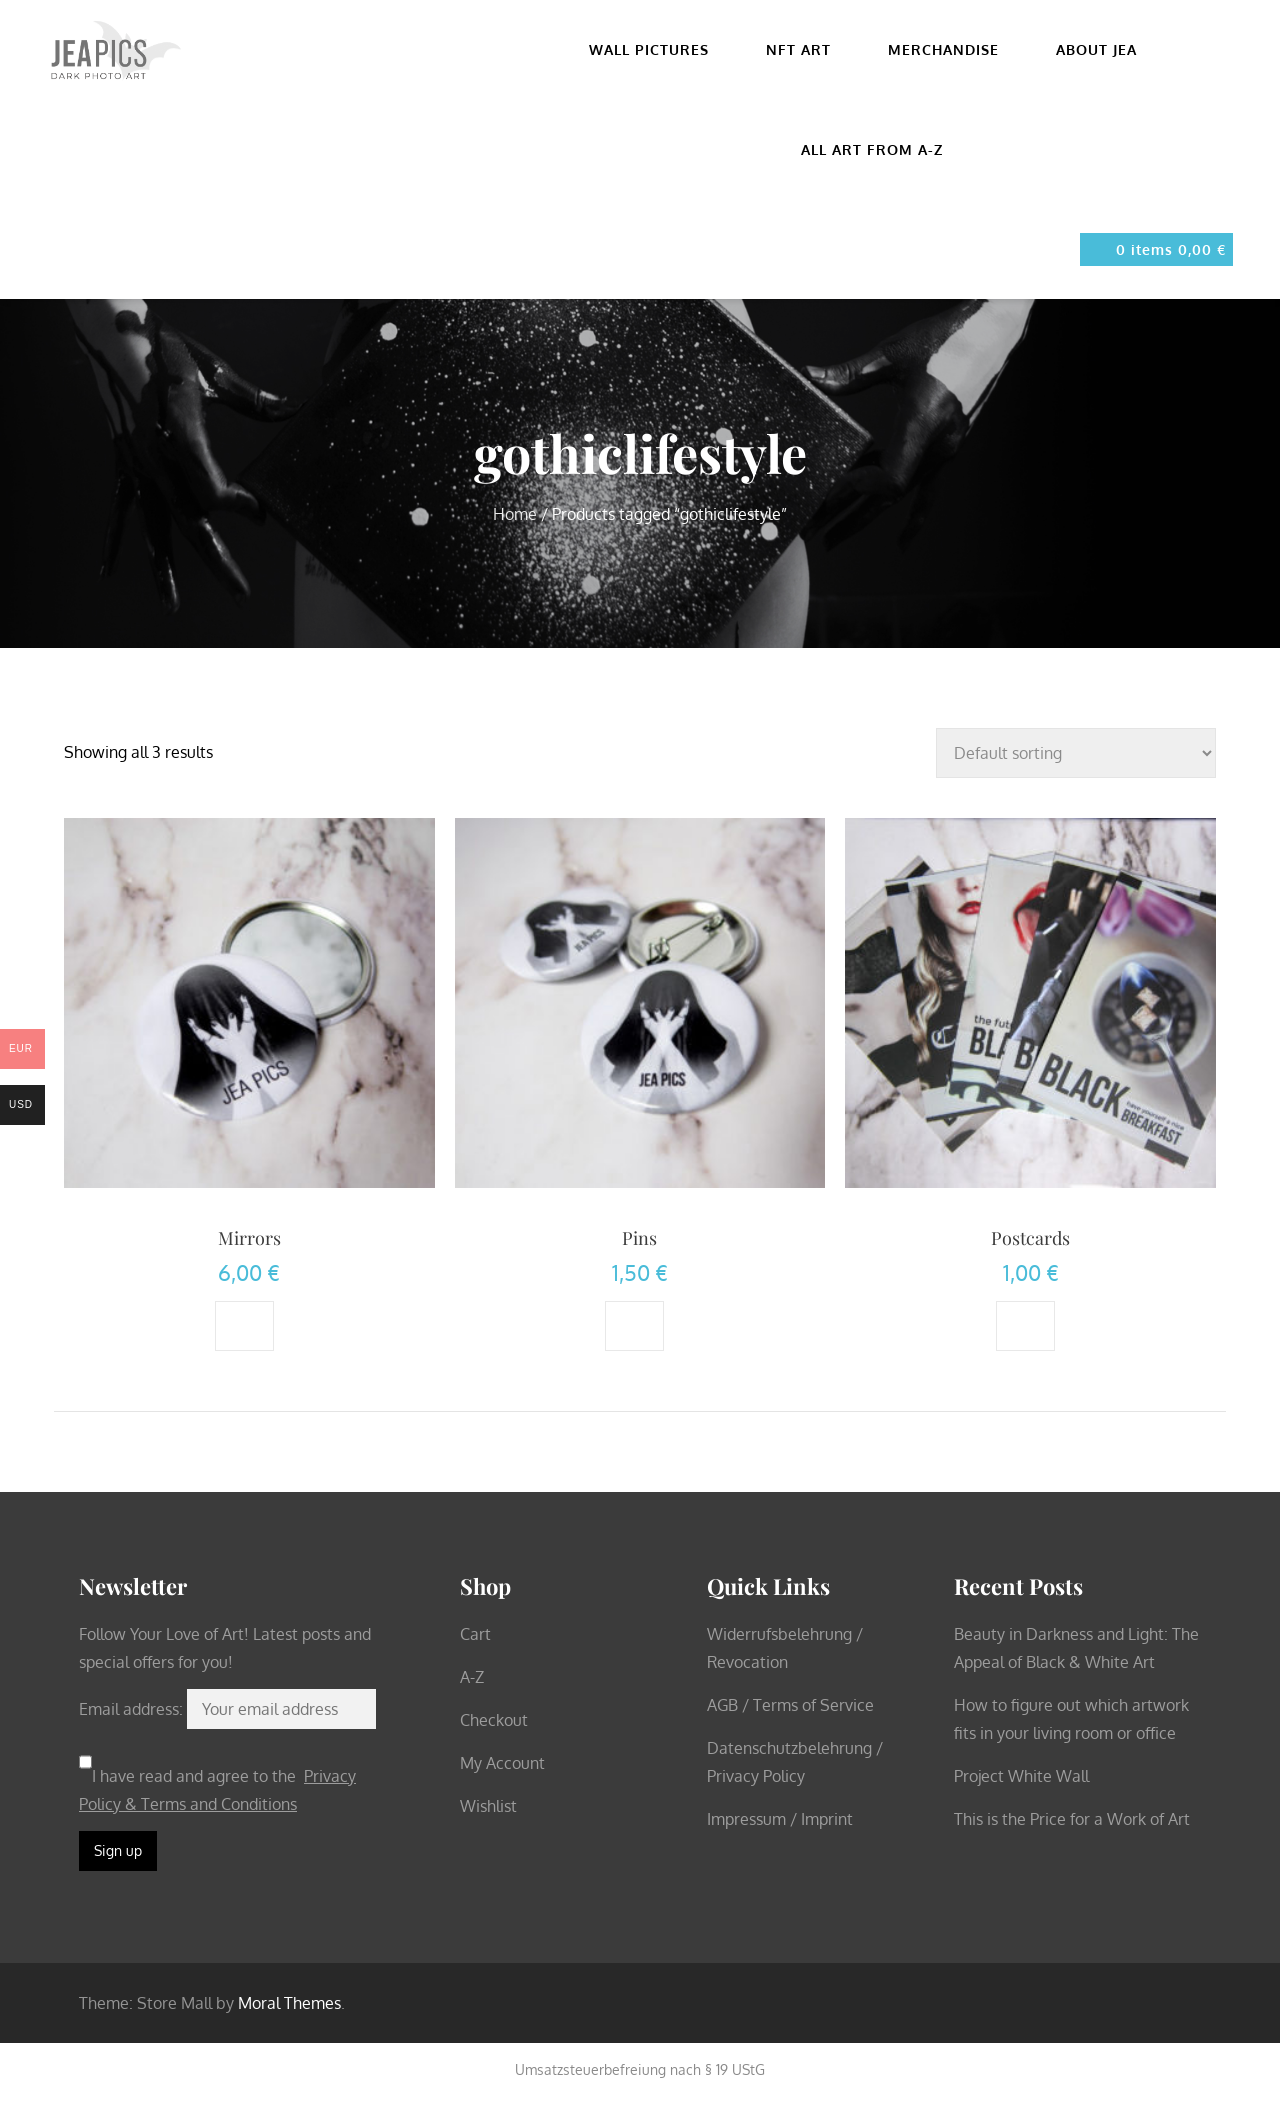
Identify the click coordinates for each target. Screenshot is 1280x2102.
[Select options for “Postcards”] (1025, 1326)
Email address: (133, 1709)
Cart (475, 1634)
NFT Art (807, 49)
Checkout (494, 1720)
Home (515, 514)
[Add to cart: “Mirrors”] (244, 1326)
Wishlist (488, 1806)
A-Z (472, 1677)
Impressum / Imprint (780, 1819)
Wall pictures (657, 49)
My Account (502, 1763)
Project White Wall (1021, 1776)
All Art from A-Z (872, 149)
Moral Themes (289, 2003)
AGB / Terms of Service (790, 1705)
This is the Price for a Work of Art (1072, 1819)
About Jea (1105, 49)
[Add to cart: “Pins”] (634, 1326)
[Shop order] (1076, 753)
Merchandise (952, 49)
